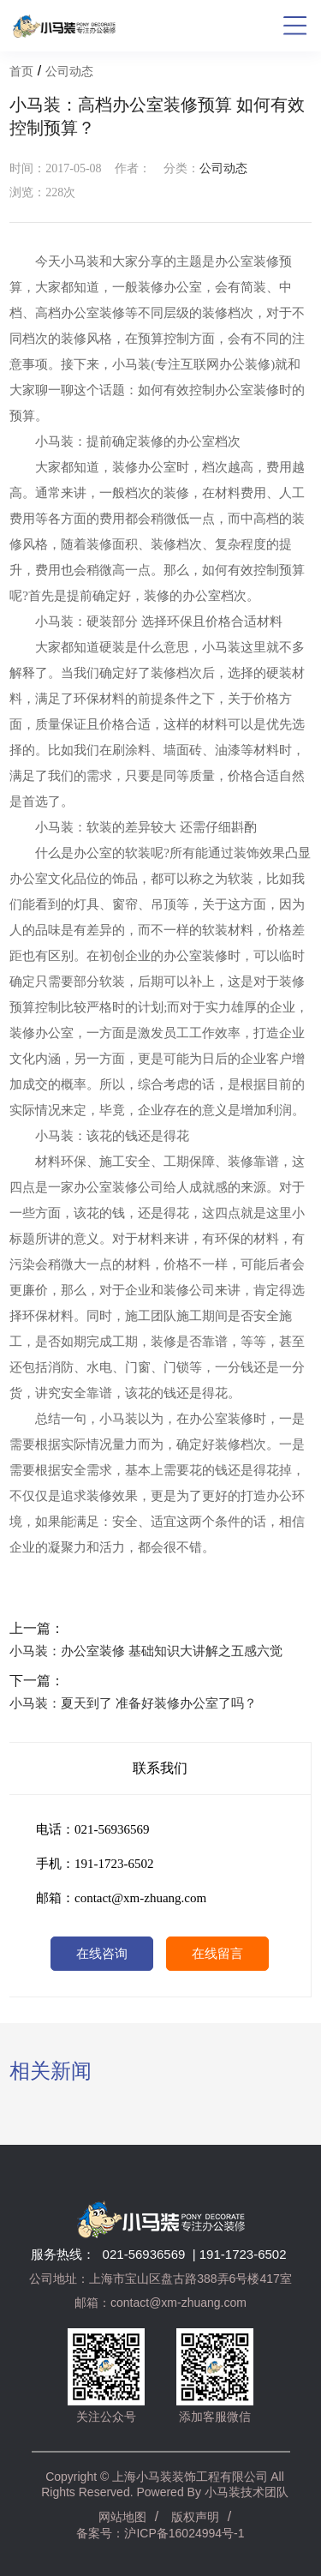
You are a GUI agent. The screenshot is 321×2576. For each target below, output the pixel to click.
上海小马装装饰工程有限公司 (190, 2476)
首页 (21, 71)
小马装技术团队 (246, 2492)
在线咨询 (102, 1954)
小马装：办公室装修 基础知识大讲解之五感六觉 (145, 1651)
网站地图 (122, 2517)
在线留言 (217, 1954)
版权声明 (195, 2517)
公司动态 (69, 71)
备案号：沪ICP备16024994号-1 (160, 2533)
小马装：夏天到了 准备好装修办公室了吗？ (133, 1703)
